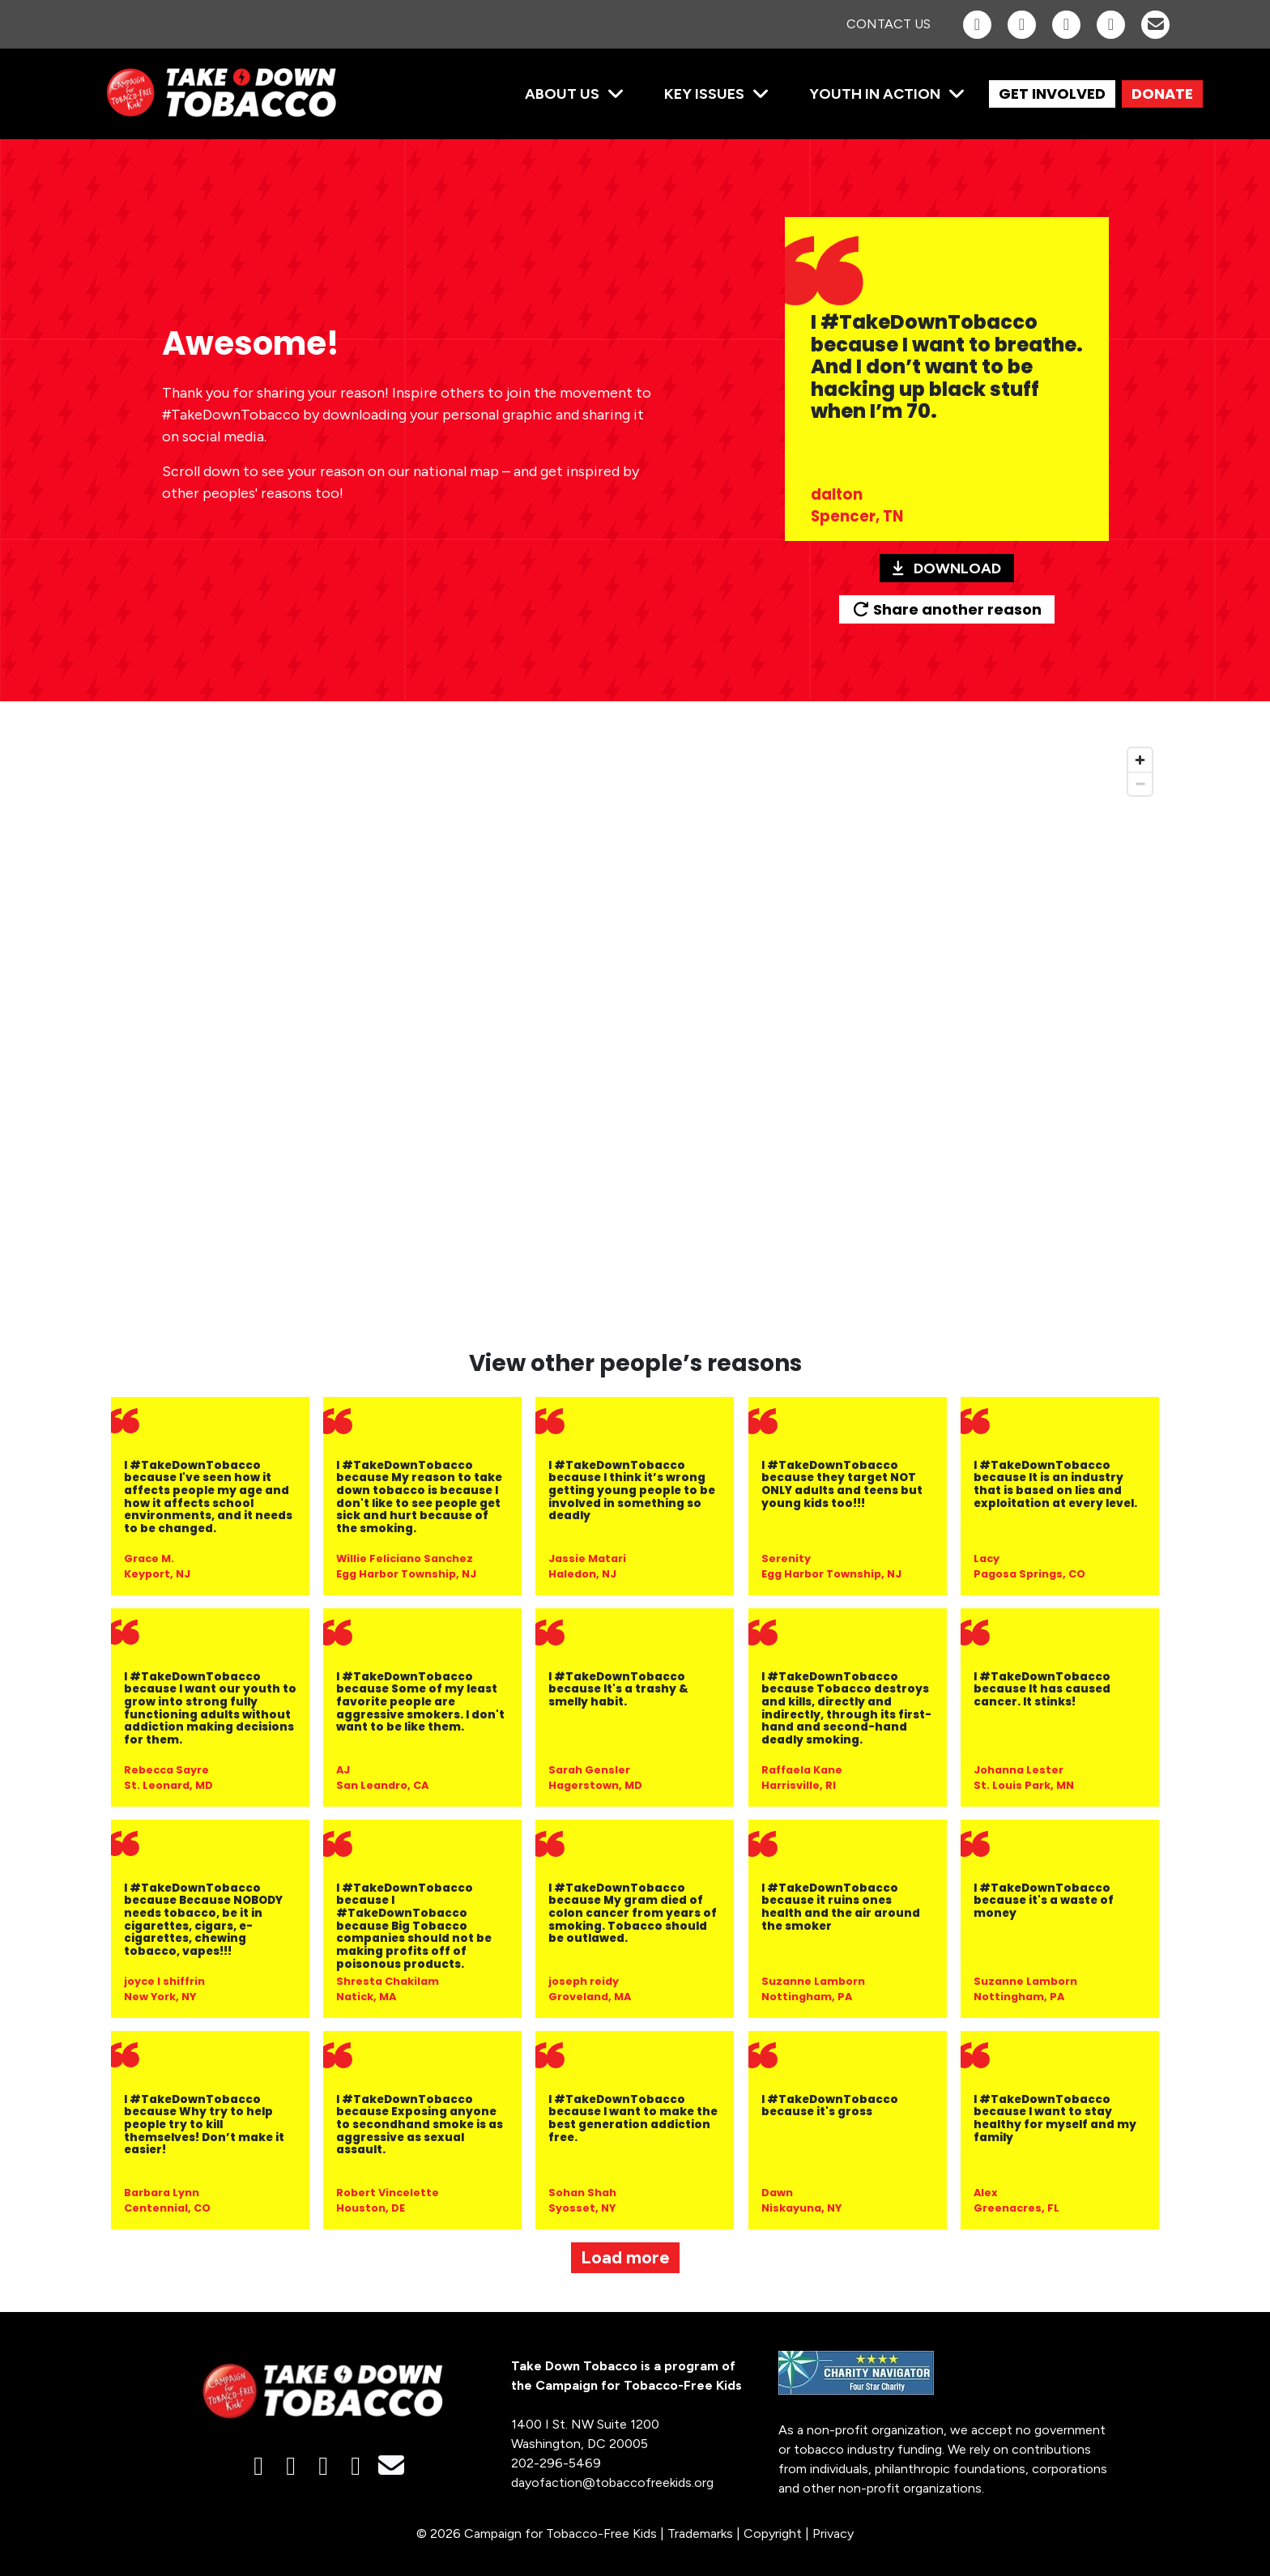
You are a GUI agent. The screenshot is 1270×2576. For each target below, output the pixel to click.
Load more (625, 2257)
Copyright (773, 2533)
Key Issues (704, 94)
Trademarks (700, 2533)
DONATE (1162, 93)
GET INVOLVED (1052, 93)
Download (947, 568)
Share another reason (947, 609)
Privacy (833, 2533)
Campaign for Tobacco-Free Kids (560, 2533)
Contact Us (888, 24)
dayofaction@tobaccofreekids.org (612, 2482)
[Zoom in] (1140, 760)
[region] (635, 1035)
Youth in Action (874, 94)
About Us (562, 94)
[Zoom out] (1140, 783)
